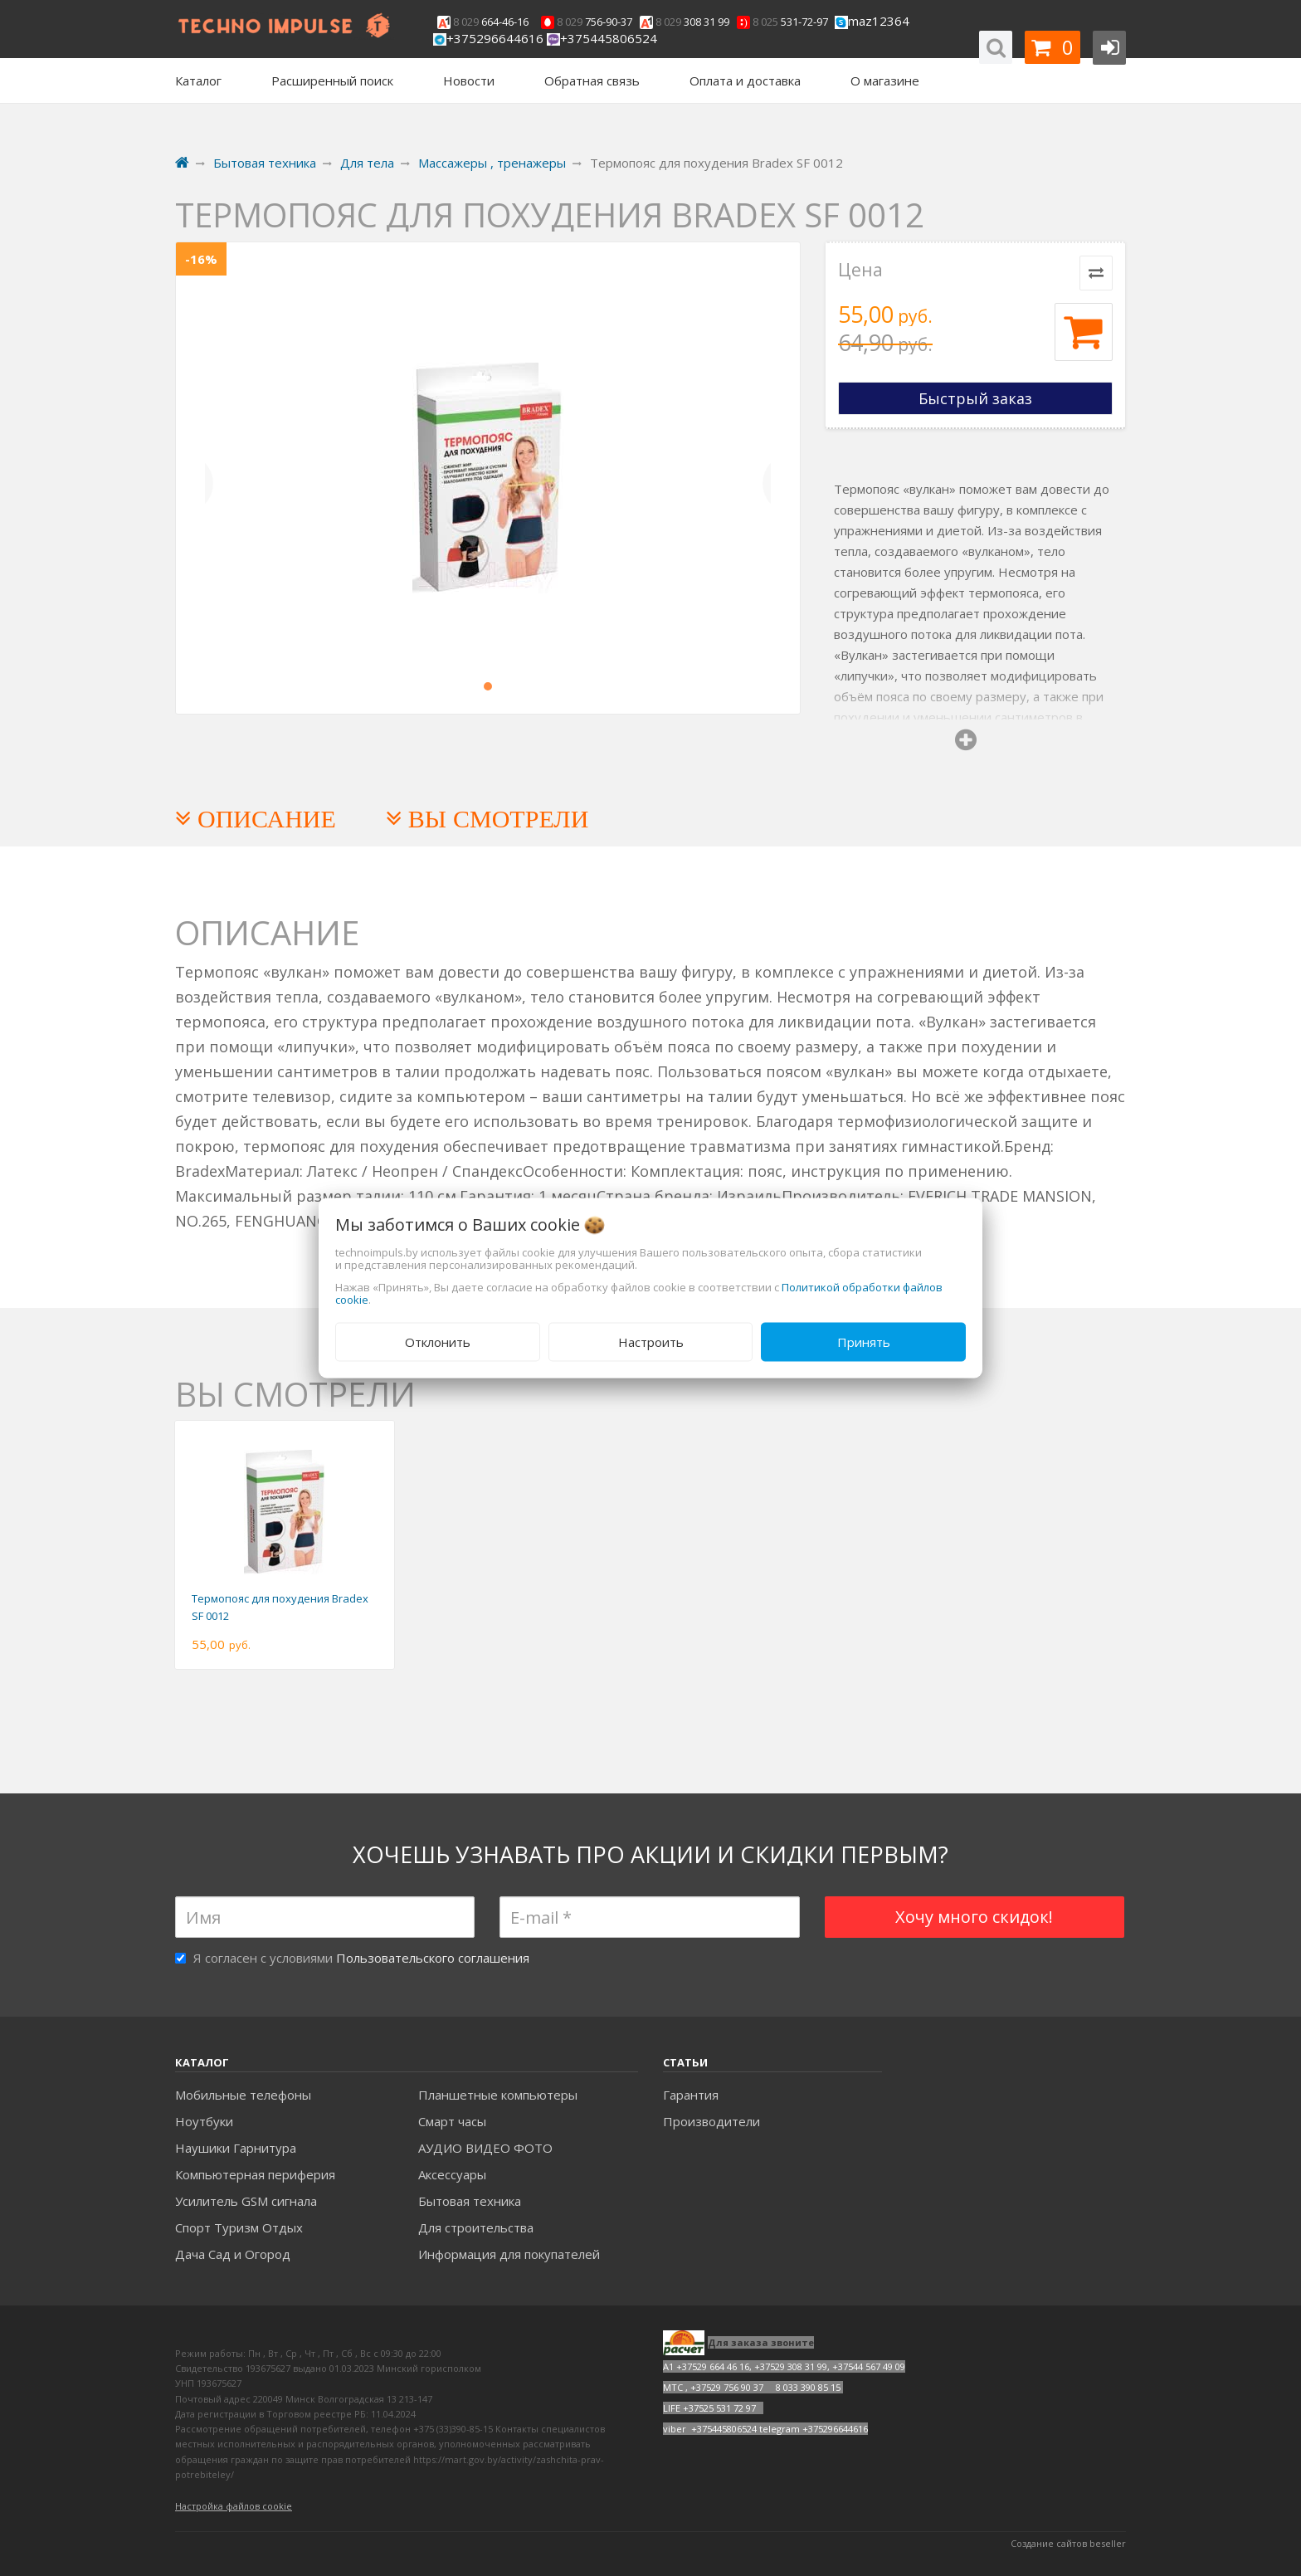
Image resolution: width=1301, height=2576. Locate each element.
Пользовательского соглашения (432, 1957)
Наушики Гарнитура (235, 2147)
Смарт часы (452, 2121)
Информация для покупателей (509, 2254)
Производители (711, 2121)
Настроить (651, 1342)
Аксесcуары (452, 2174)
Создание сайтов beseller (1068, 2543)
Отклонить (437, 1342)
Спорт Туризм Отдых (239, 2227)
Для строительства (476, 2227)
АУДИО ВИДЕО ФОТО (485, 2147)
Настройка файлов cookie (233, 2506)
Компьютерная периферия (255, 2174)
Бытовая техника (469, 2201)
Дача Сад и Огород (232, 2254)
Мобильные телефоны (243, 2094)
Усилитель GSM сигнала (246, 2201)
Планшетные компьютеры (497, 2094)
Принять (863, 1342)
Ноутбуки (204, 2121)
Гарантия (691, 2094)
